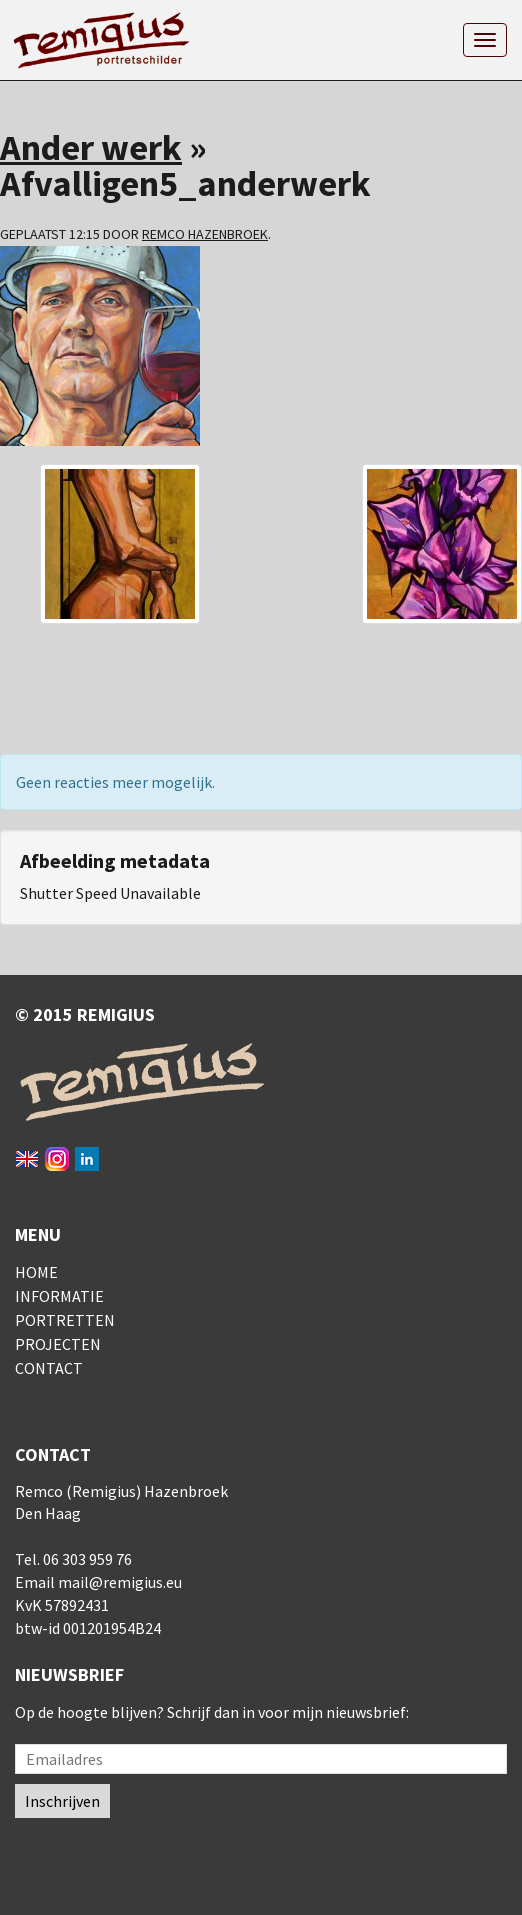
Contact (49, 1368)
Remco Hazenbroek (205, 234)
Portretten (65, 1320)
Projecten (58, 1344)
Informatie (59, 1296)
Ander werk (91, 147)
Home (36, 1272)
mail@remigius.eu (120, 1582)
